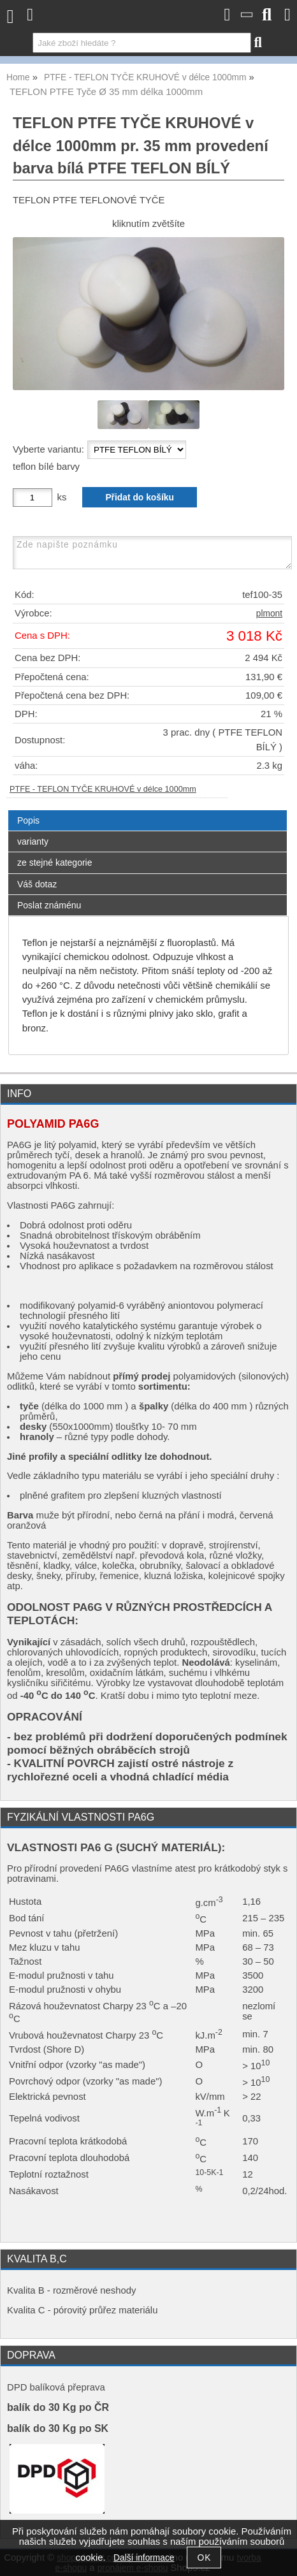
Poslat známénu (49, 905)
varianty (32, 841)
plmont (269, 613)
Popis (28, 820)
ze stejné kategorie (54, 862)
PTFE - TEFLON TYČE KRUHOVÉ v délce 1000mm (103, 789)
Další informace (143, 2558)
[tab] (147, 810)
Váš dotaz (37, 884)
